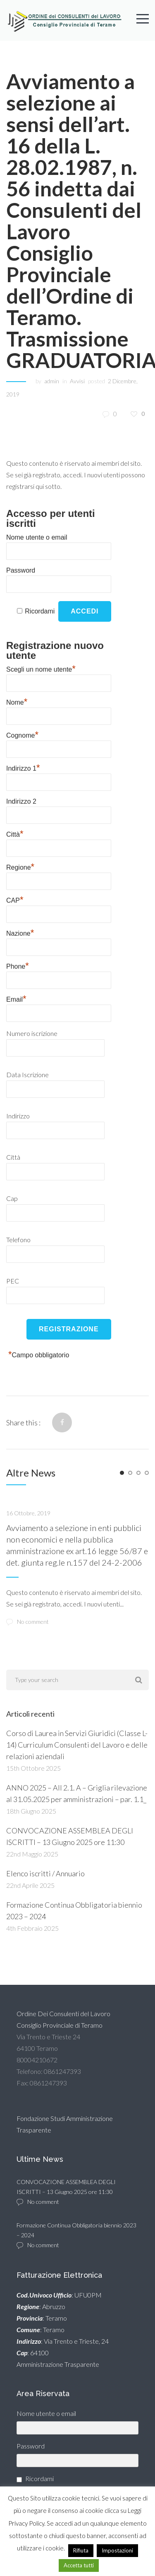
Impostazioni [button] (117, 2550)
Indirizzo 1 (23, 767)
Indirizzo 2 (21, 801)
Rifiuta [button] (80, 2550)
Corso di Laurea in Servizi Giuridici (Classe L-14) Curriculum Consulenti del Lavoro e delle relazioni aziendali (77, 1745)
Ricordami (40, 611)
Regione (20, 866)
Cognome (22, 734)
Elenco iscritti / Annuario (45, 1873)
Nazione (20, 932)
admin (51, 381)
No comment (27, 1622)
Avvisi (77, 381)
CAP (14, 899)
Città (14, 833)
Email (16, 998)
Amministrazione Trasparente (58, 2364)
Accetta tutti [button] (79, 2565)
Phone (17, 965)
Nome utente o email (36, 537)
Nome (16, 701)
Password (20, 570)
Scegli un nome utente (41, 668)
